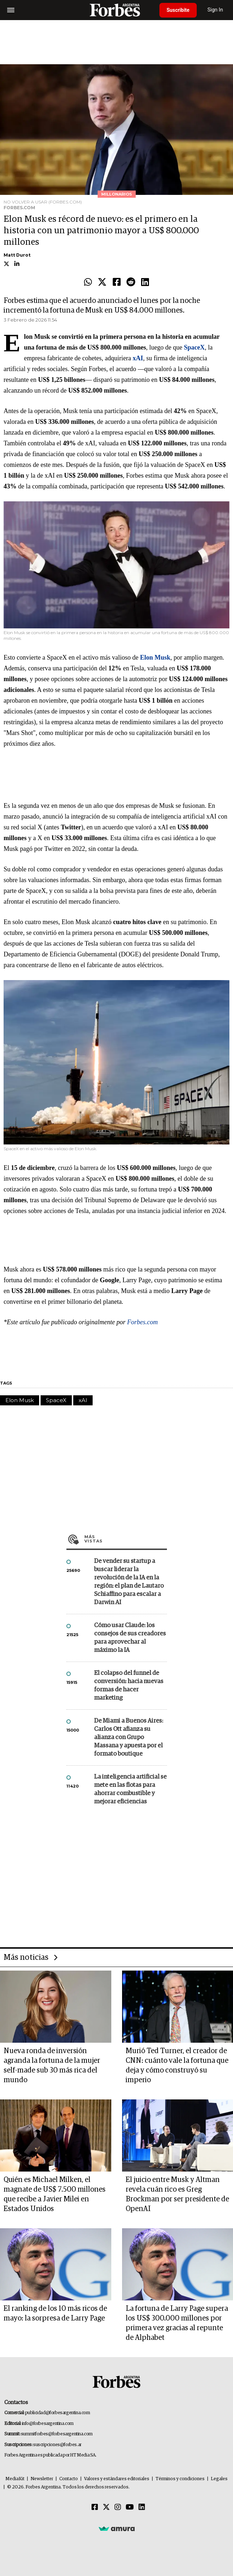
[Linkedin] (142, 2507)
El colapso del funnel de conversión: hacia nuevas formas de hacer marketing (128, 1685)
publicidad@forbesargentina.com (57, 2413)
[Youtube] (130, 2507)
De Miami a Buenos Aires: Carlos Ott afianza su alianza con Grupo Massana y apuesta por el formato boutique (128, 1737)
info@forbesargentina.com (48, 2423)
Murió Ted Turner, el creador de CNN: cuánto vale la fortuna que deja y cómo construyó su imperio (177, 2065)
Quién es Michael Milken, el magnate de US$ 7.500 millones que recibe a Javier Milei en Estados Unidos (55, 2194)
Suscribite (178, 10)
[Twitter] (106, 2507)
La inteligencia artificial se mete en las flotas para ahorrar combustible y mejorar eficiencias (130, 1789)
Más (125, 1539)
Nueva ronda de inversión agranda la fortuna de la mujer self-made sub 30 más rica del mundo (52, 2065)
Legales (219, 2479)
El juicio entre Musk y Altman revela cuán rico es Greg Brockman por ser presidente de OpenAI (177, 2194)
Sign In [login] (215, 10)
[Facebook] (95, 2507)
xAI (83, 1400)
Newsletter (42, 2479)
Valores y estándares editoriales (116, 2479)
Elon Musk (19, 1400)
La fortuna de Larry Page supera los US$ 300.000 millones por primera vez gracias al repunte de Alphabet (177, 2323)
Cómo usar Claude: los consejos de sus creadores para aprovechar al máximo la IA (130, 1637)
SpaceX (56, 1400)
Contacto (68, 2479)
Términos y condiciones (180, 2479)
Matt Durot (17, 255)
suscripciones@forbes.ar (57, 2444)
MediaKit (14, 2479)
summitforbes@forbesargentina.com (57, 2434)
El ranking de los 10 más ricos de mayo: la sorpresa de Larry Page (55, 2313)
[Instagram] (118, 2507)
